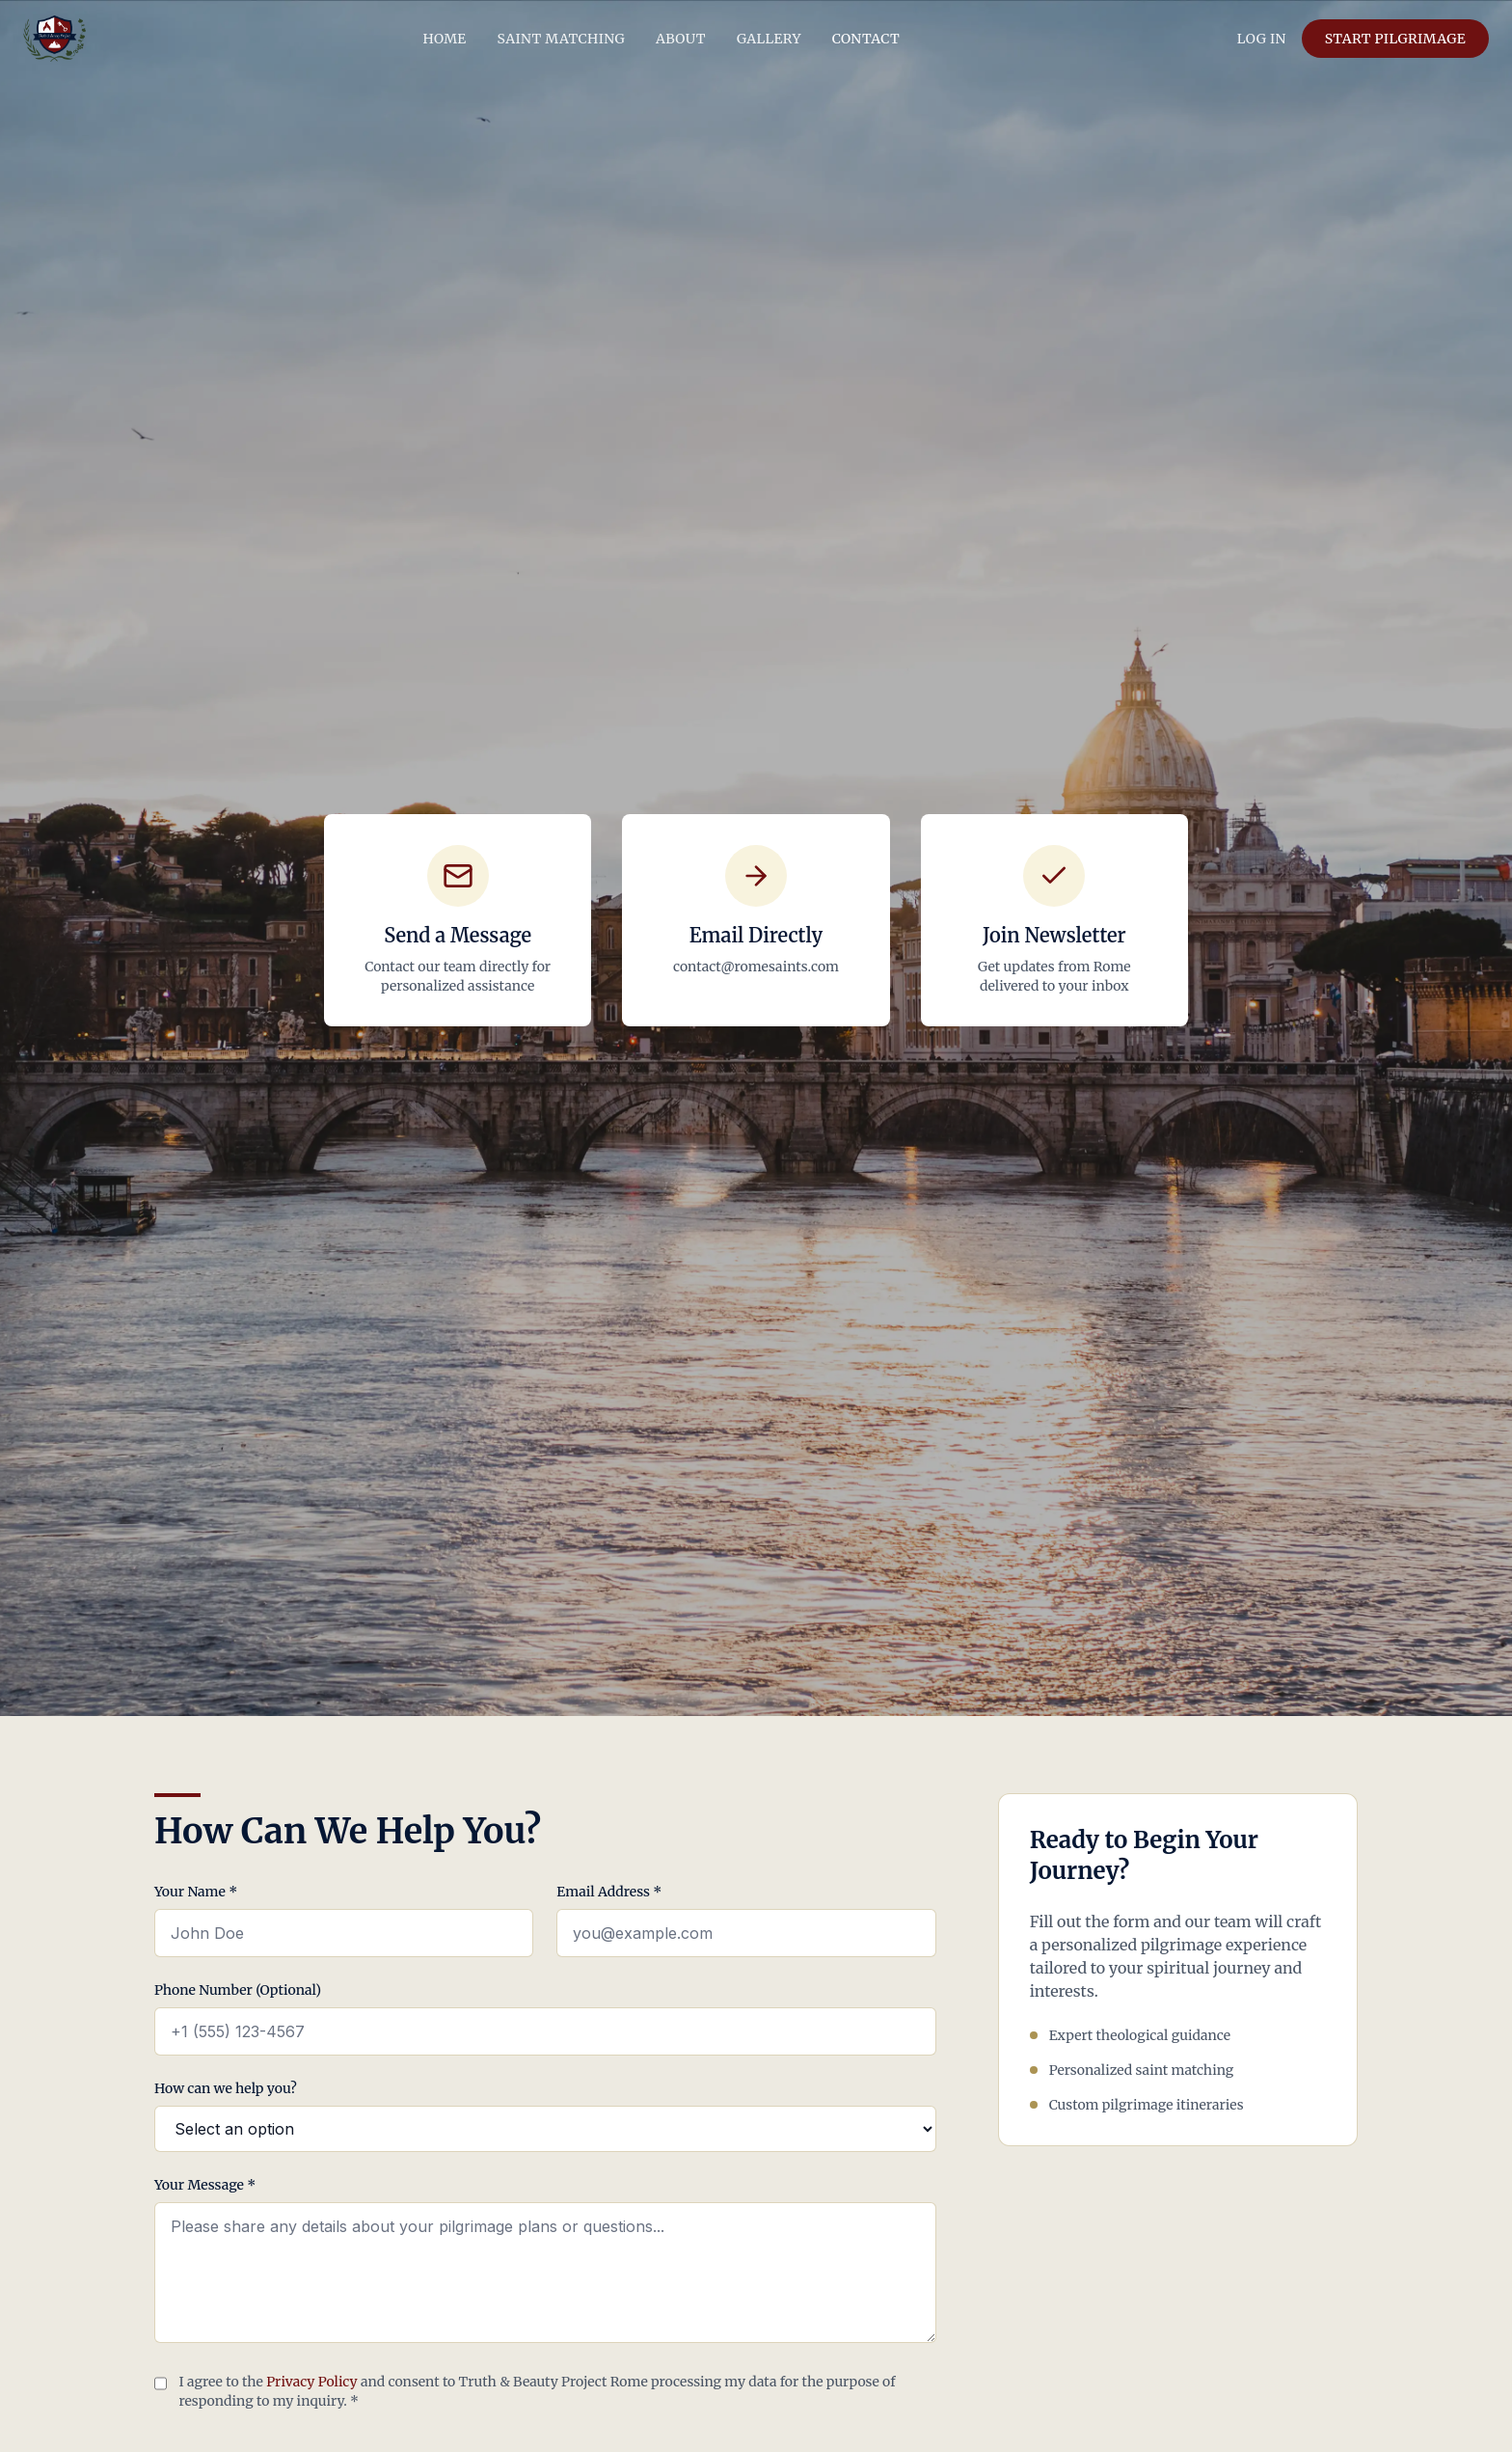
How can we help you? (225, 2088)
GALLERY (769, 38)
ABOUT (681, 38)
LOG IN (1261, 38)
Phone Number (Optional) (237, 1990)
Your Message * (205, 2184)
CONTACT (866, 38)
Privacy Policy (311, 2381)
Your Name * (195, 1891)
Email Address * (609, 1891)
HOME (445, 38)
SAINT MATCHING (561, 38)
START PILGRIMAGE (1395, 38)
